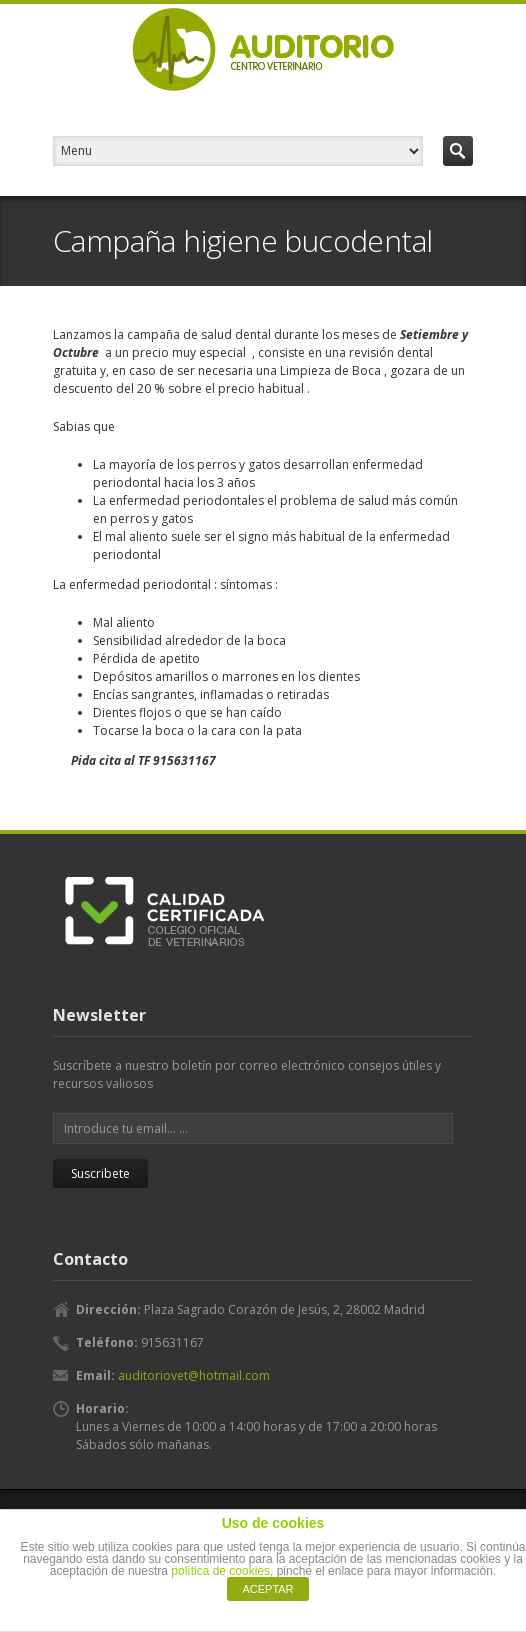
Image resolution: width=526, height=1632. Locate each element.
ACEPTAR (267, 1589)
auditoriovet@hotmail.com (194, 1375)
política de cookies (220, 1571)
